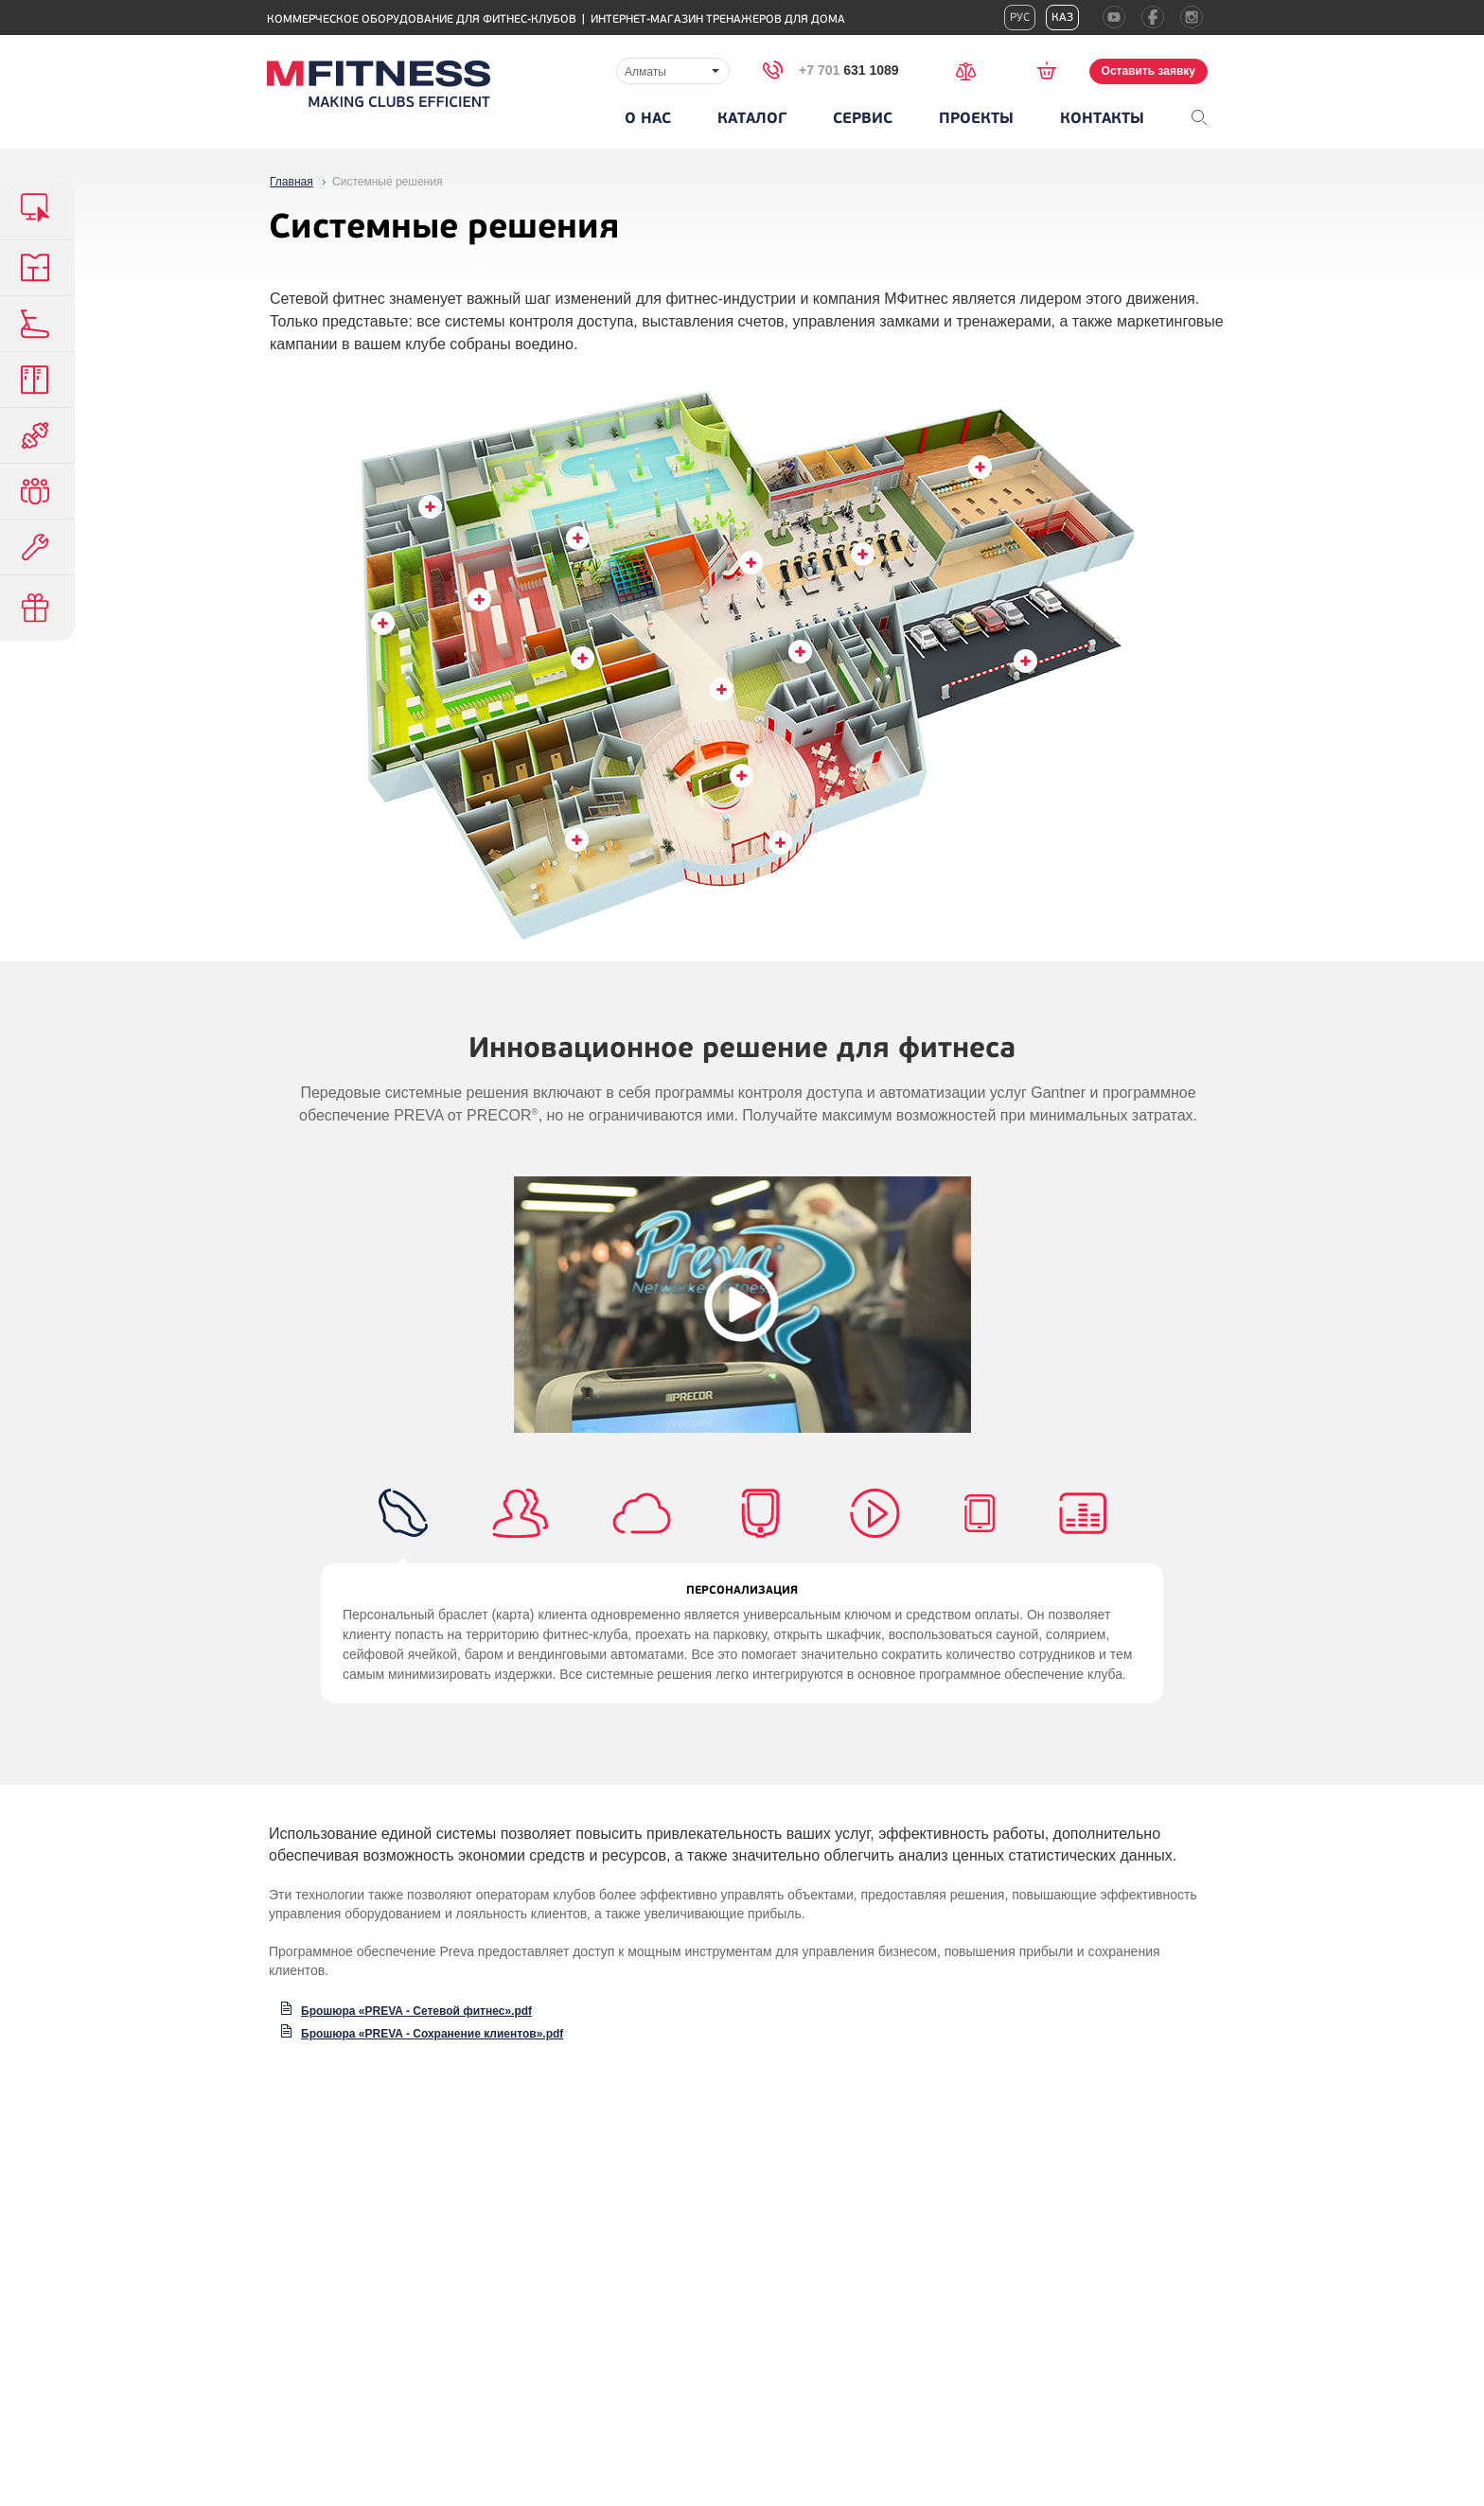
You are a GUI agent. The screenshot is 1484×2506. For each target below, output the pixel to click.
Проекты (976, 118)
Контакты (1102, 118)
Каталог (751, 118)
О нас (648, 118)
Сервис (862, 118)
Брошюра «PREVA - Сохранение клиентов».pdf (432, 2033)
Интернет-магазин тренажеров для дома (718, 19)
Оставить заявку (1148, 71)
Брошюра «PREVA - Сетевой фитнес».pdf (416, 2011)
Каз (1062, 17)
